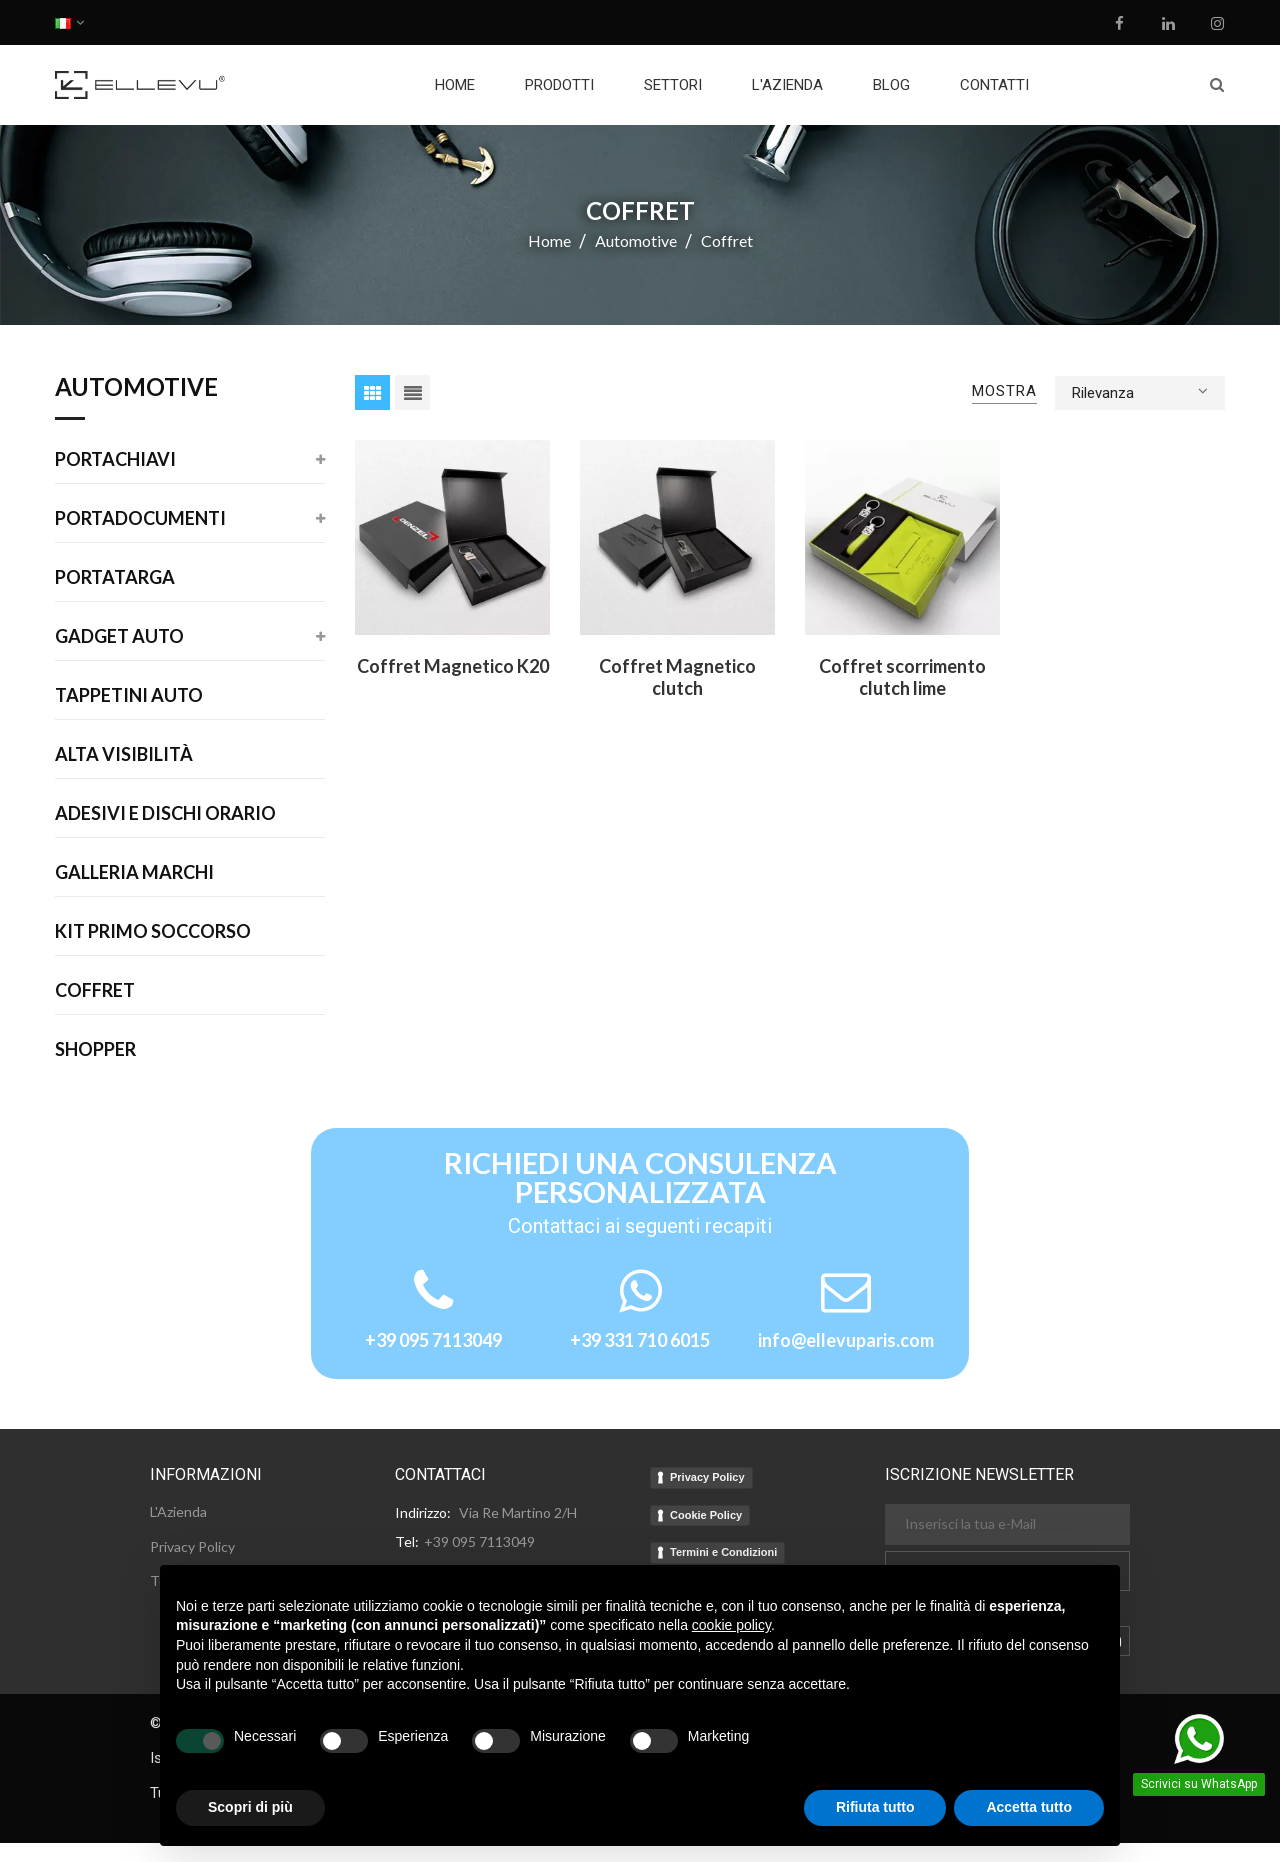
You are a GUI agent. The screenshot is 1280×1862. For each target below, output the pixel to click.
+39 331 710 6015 (640, 1340)
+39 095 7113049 (433, 1340)
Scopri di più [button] (250, 1807)
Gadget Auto (119, 637)
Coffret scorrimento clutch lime (902, 677)
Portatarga (115, 578)
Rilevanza (1140, 391)
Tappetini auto (129, 696)
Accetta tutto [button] (1029, 1807)
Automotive (136, 388)
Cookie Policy (706, 1515)
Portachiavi (115, 460)
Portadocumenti (140, 519)
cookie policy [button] (731, 1625)
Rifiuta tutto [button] (875, 1807)
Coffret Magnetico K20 (453, 666)
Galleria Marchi (134, 873)
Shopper (95, 1050)
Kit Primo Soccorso (153, 932)
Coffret (95, 991)
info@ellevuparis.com (846, 1340)
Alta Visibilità (124, 755)
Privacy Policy (707, 1477)
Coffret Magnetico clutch (677, 677)
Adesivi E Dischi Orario (165, 814)
